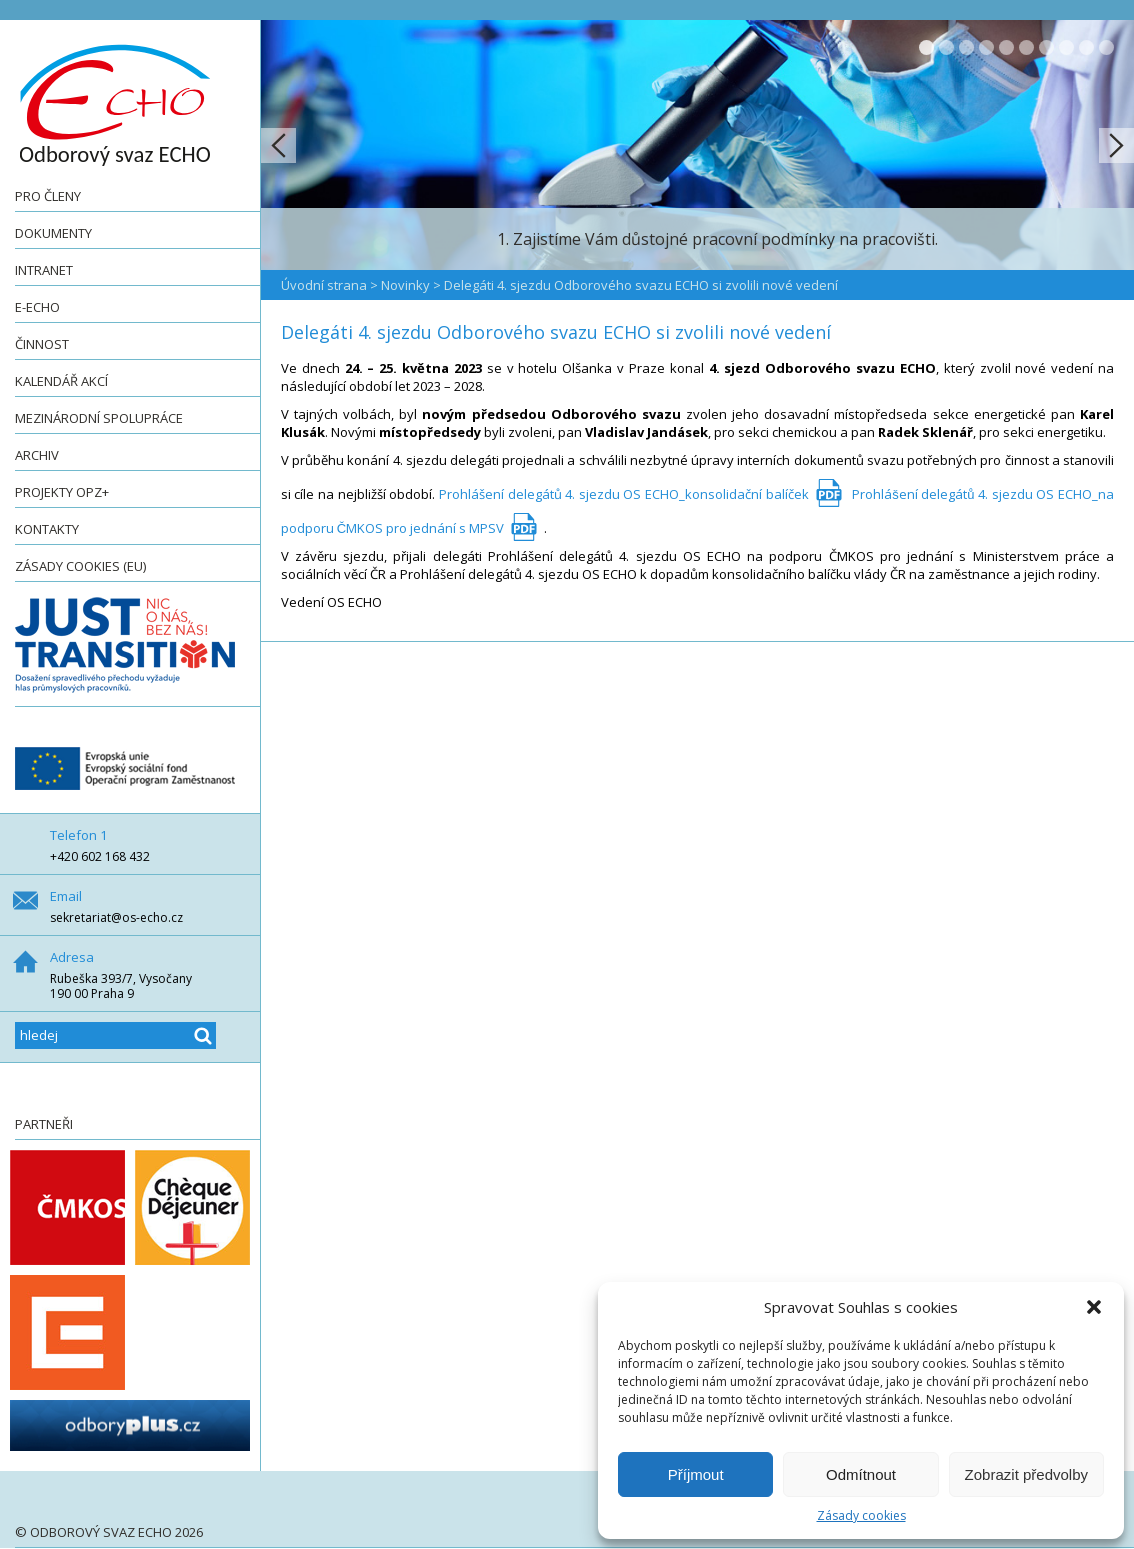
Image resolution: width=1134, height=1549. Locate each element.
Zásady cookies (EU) (80, 566)
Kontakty (47, 529)
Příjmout (696, 1474)
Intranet (44, 270)
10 (1106, 47)
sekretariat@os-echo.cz (116, 917)
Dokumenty (53, 233)
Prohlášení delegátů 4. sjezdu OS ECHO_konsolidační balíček (624, 494)
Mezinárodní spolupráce (99, 418)
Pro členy (48, 196)
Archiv (37, 455)
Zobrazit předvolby (1026, 1474)
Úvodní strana (324, 285)
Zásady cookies (861, 1515)
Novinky (405, 285)
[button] (1094, 1307)
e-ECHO (37, 307)
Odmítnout (861, 1474)
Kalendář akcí (61, 381)
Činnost (42, 344)
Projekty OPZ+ (62, 492)
